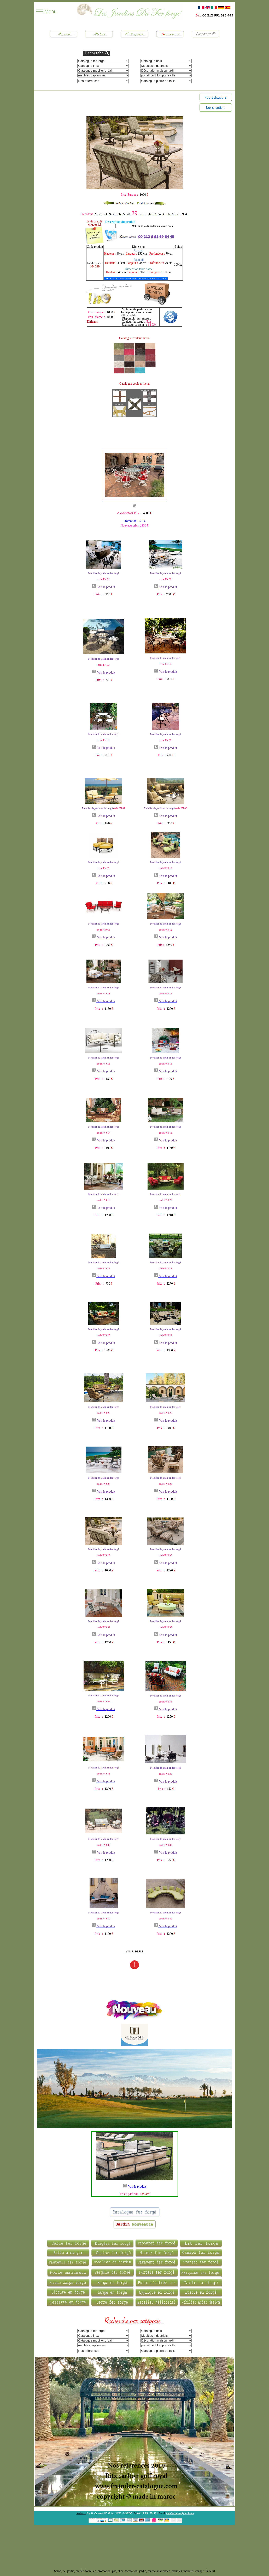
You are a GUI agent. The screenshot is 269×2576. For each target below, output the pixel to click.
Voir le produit (137, 2186)
